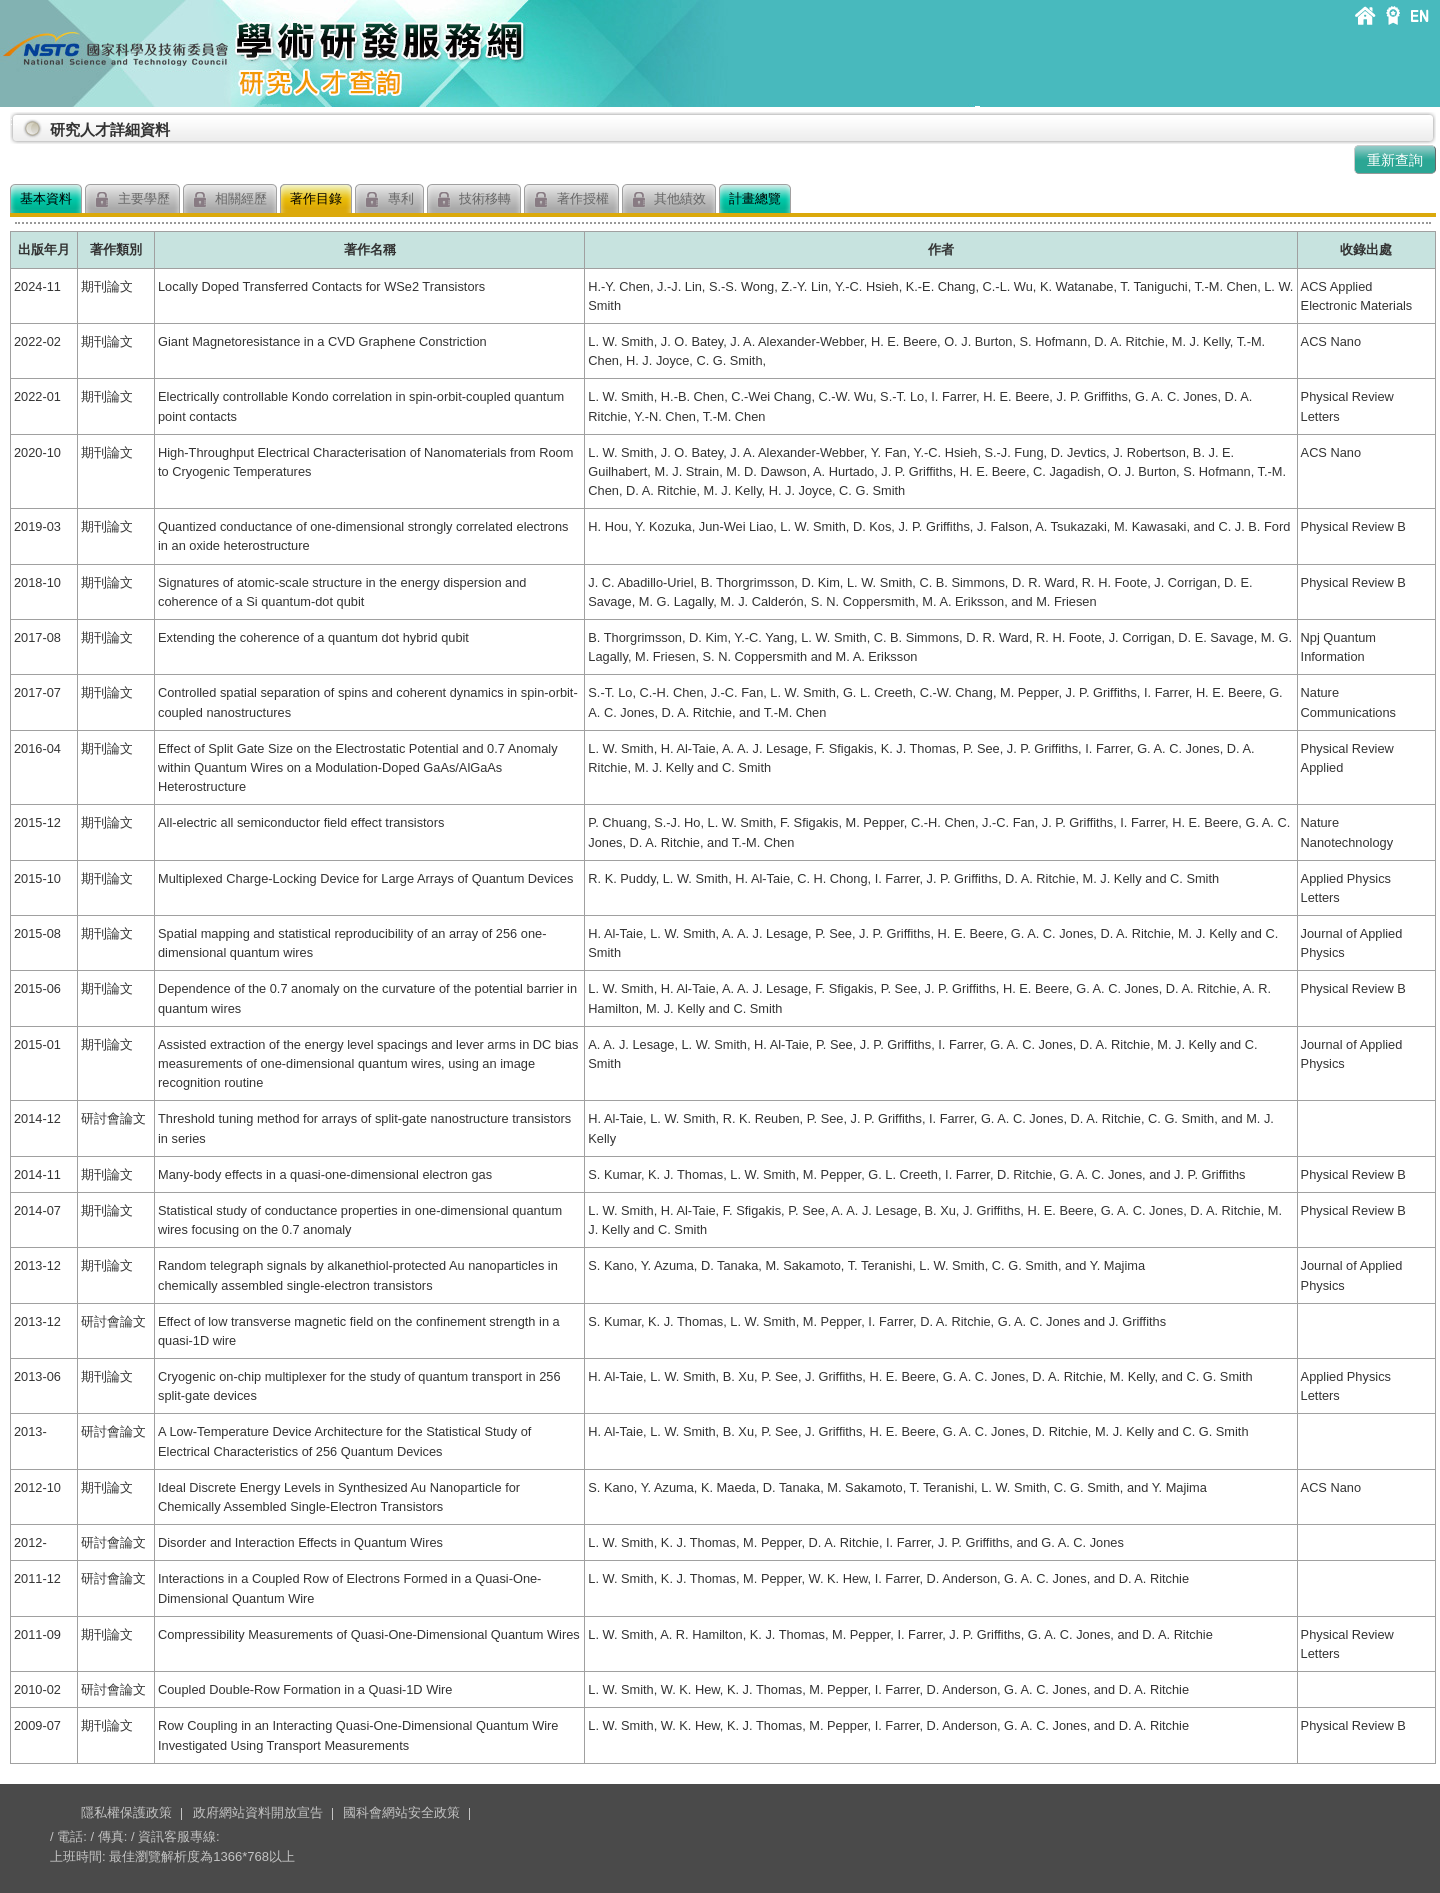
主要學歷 (132, 199)
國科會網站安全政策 (401, 1812)
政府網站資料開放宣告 (258, 1812)
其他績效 (669, 199)
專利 (389, 199)
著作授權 (571, 199)
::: (14, 121)
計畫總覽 (755, 198)
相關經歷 (230, 199)
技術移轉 (474, 199)
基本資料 (46, 198)
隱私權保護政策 (126, 1812)
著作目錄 (316, 198)
